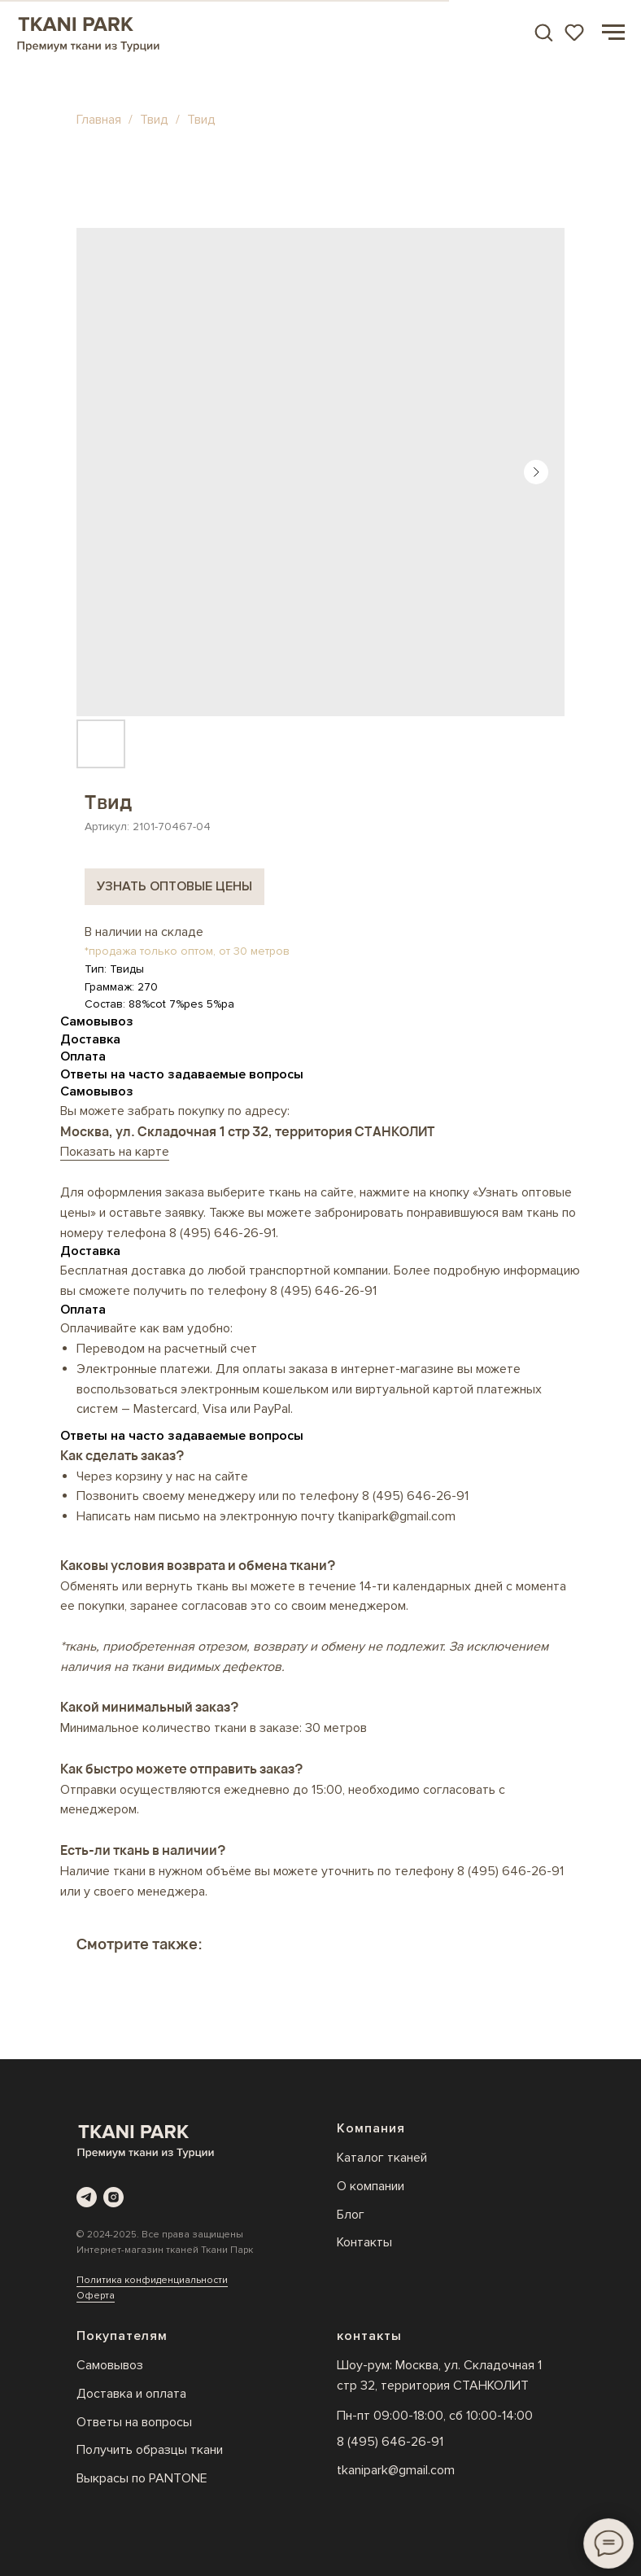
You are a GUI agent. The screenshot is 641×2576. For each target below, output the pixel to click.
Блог (350, 2214)
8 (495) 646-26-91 (222, 1233)
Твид (156, 120)
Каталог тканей (382, 2158)
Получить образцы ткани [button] (149, 2450)
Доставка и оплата (131, 2394)
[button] (543, 32)
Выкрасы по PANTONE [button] (141, 2478)
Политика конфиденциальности (152, 2280)
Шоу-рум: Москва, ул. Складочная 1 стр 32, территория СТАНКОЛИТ (439, 2375)
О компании (370, 2186)
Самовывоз (109, 2365)
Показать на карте (114, 1152)
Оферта (95, 2296)
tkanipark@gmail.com (396, 2470)
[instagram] (113, 2197)
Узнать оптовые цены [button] (174, 886)
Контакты (364, 2242)
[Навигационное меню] (613, 32)
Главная (98, 120)
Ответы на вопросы (134, 2422)
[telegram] (86, 2197)
